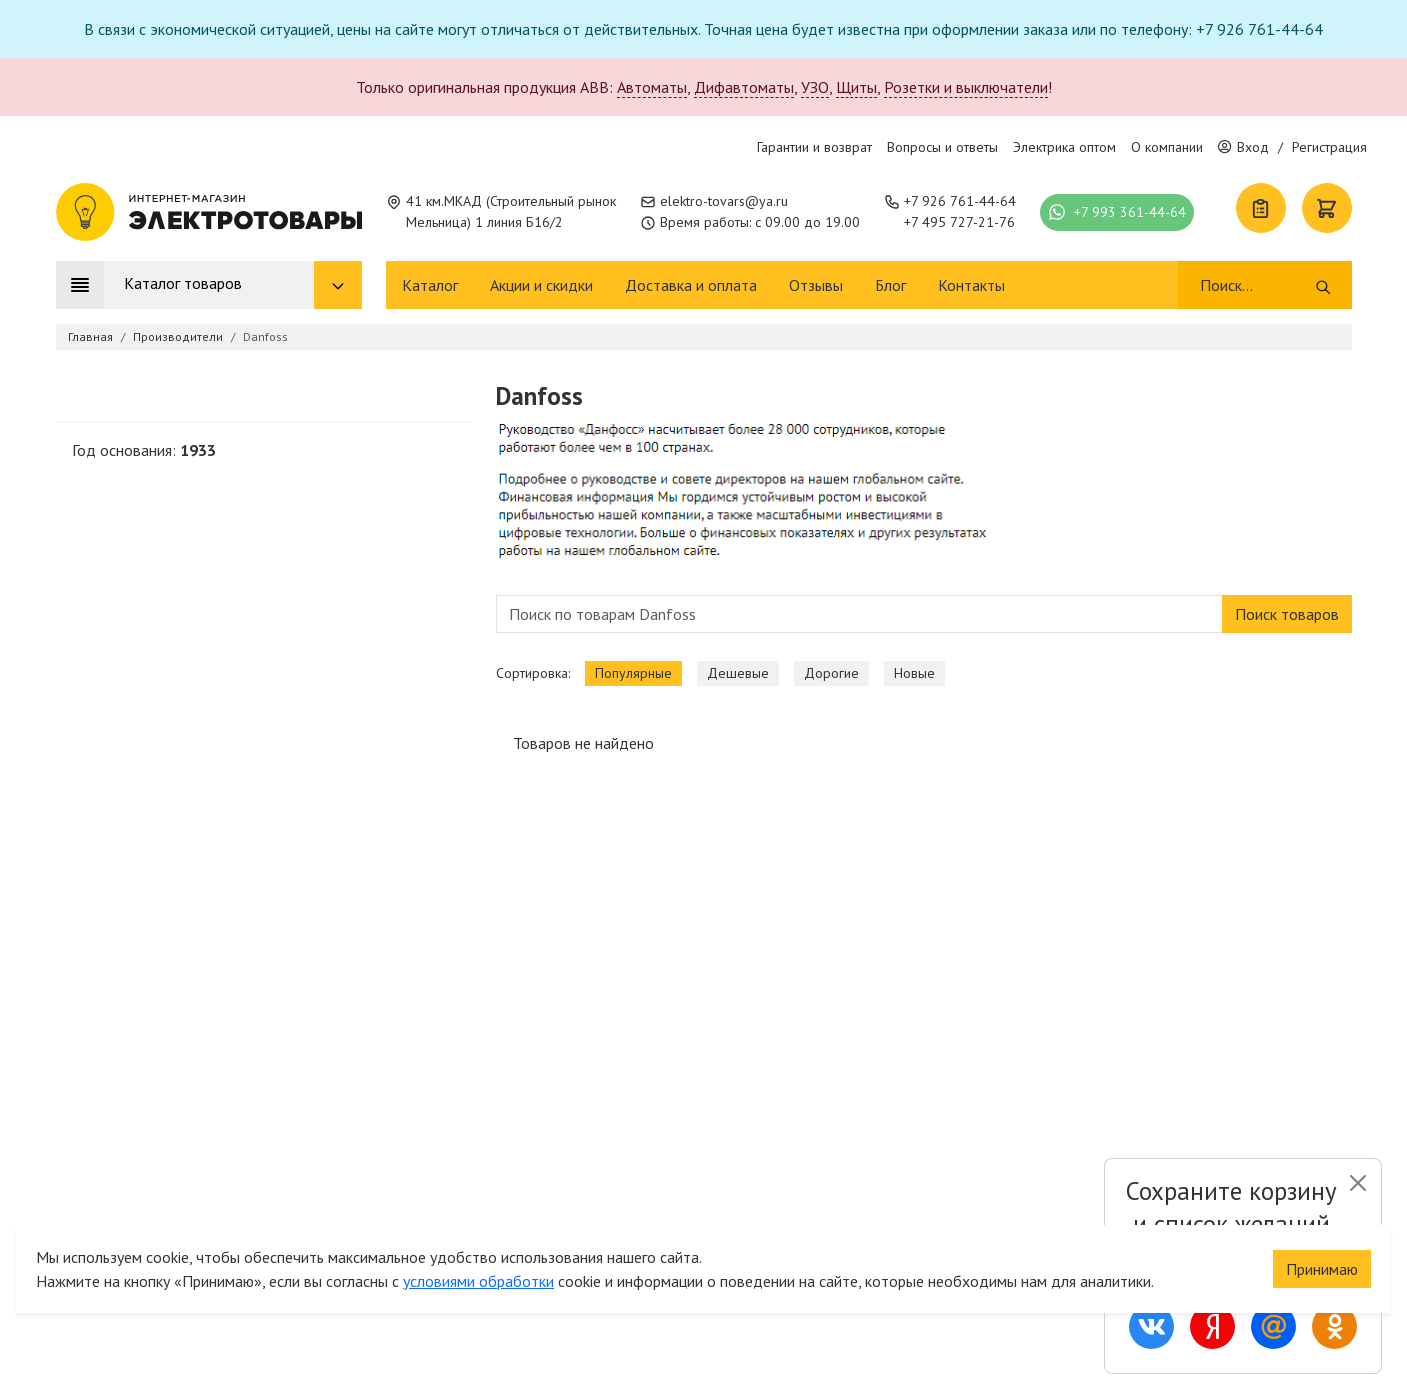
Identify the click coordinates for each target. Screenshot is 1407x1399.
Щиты (856, 87)
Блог (890, 285)
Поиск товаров (1287, 614)
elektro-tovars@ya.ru (724, 201)
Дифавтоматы (744, 87)
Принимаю (1322, 1269)
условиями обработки (478, 1281)
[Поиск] (1256, 285)
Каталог (430, 285)
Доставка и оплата (691, 285)
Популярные (633, 673)
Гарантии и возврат (814, 147)
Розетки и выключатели (966, 87)
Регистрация (1329, 147)
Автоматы (652, 87)
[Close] (1357, 1183)
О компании (1167, 147)
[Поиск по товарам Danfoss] (859, 614)
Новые (914, 673)
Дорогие (831, 673)
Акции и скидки (541, 285)
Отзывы (816, 285)
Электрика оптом (1064, 147)
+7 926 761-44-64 (960, 201)
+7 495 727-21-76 (959, 222)
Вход (1243, 147)
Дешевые (738, 673)
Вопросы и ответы (942, 147)
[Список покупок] (1261, 208)
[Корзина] (1327, 208)
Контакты (971, 285)
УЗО (815, 87)
